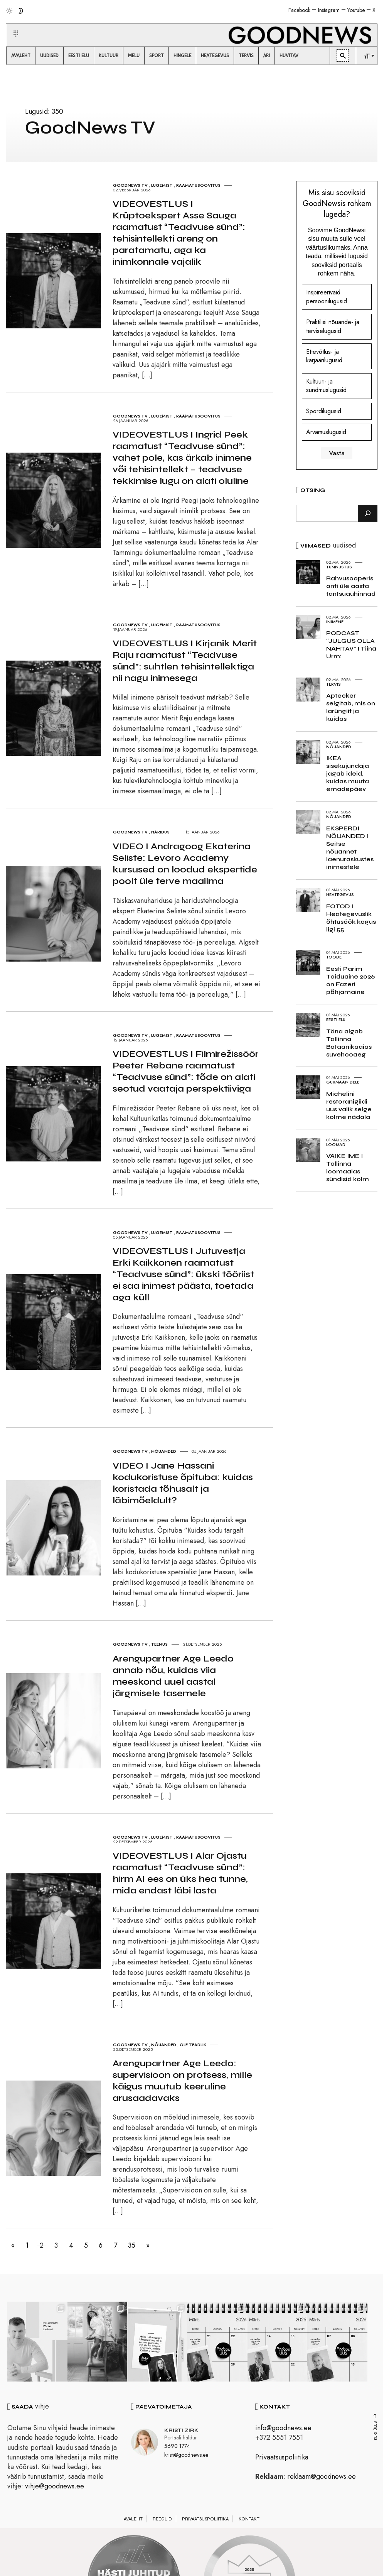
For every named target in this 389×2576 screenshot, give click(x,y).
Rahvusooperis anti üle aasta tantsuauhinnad (351, 586)
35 (133, 2245)
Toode (334, 957)
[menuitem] (21, 55)
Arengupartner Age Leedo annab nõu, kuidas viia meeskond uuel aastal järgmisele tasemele (173, 1676)
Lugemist (162, 185)
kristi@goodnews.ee (186, 2456)
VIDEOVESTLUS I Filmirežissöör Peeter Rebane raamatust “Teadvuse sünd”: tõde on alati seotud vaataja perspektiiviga (186, 1071)
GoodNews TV (130, 185)
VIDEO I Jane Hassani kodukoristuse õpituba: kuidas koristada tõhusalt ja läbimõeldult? (183, 1483)
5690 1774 (177, 2447)
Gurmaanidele (342, 1082)
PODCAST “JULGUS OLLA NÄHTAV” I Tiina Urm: (351, 644)
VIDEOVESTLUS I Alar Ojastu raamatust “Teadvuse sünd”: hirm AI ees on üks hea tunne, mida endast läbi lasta (180, 1873)
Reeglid (162, 2520)
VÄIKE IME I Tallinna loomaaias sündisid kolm (347, 1167)
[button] (11, 24)
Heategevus (340, 894)
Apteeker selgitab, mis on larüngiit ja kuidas (350, 707)
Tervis (333, 684)
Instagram (329, 10)
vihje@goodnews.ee (54, 2488)
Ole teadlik (193, 2045)
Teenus (159, 1644)
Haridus (160, 832)
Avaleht (133, 2520)
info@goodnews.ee (283, 2429)
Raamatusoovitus (198, 185)
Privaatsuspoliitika (281, 2458)
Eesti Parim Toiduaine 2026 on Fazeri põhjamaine (350, 980)
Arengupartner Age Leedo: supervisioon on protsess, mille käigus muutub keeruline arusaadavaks (182, 2081)
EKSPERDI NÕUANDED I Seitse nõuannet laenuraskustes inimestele (350, 847)
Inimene (335, 622)
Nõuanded (163, 1451)
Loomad (335, 1144)
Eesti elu (335, 1019)
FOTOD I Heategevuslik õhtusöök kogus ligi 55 (351, 918)
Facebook (299, 10)
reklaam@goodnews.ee (321, 2478)
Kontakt (249, 2520)
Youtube (356, 10)
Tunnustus (339, 567)
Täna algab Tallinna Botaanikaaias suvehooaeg (349, 1043)
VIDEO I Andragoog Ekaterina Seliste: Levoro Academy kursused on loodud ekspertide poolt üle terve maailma (185, 864)
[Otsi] (367, 513)
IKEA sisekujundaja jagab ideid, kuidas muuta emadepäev (347, 773)
